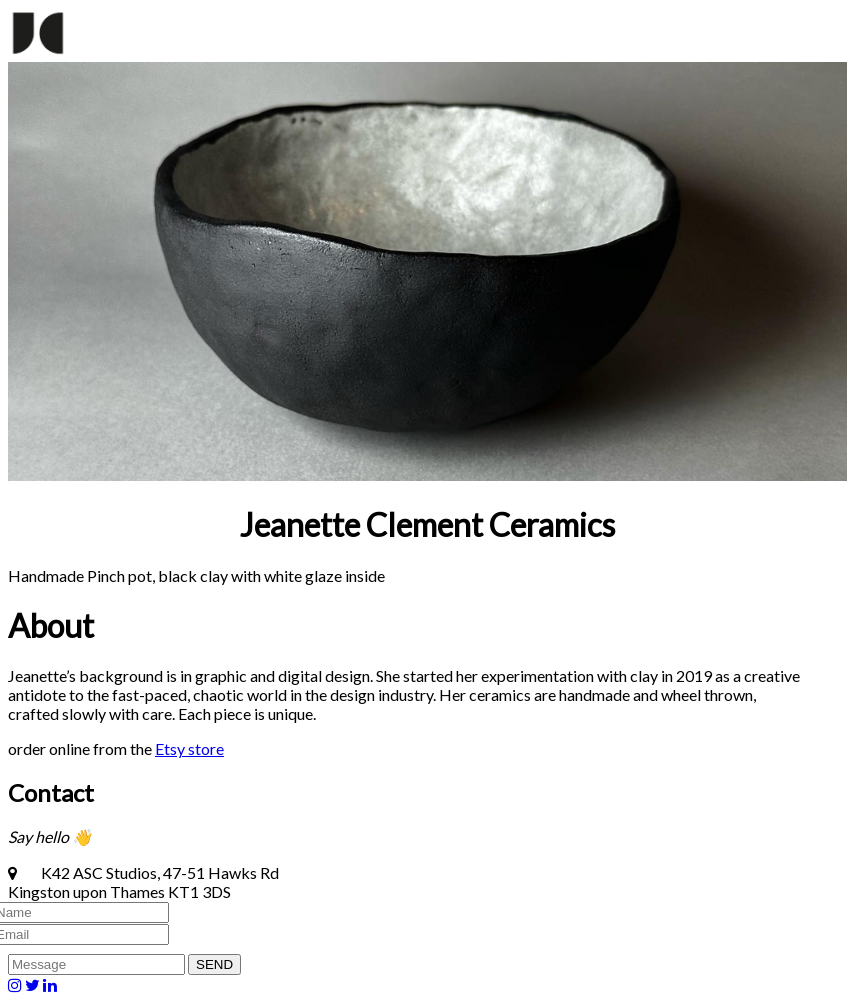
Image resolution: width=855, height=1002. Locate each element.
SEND (214, 964)
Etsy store (189, 748)
